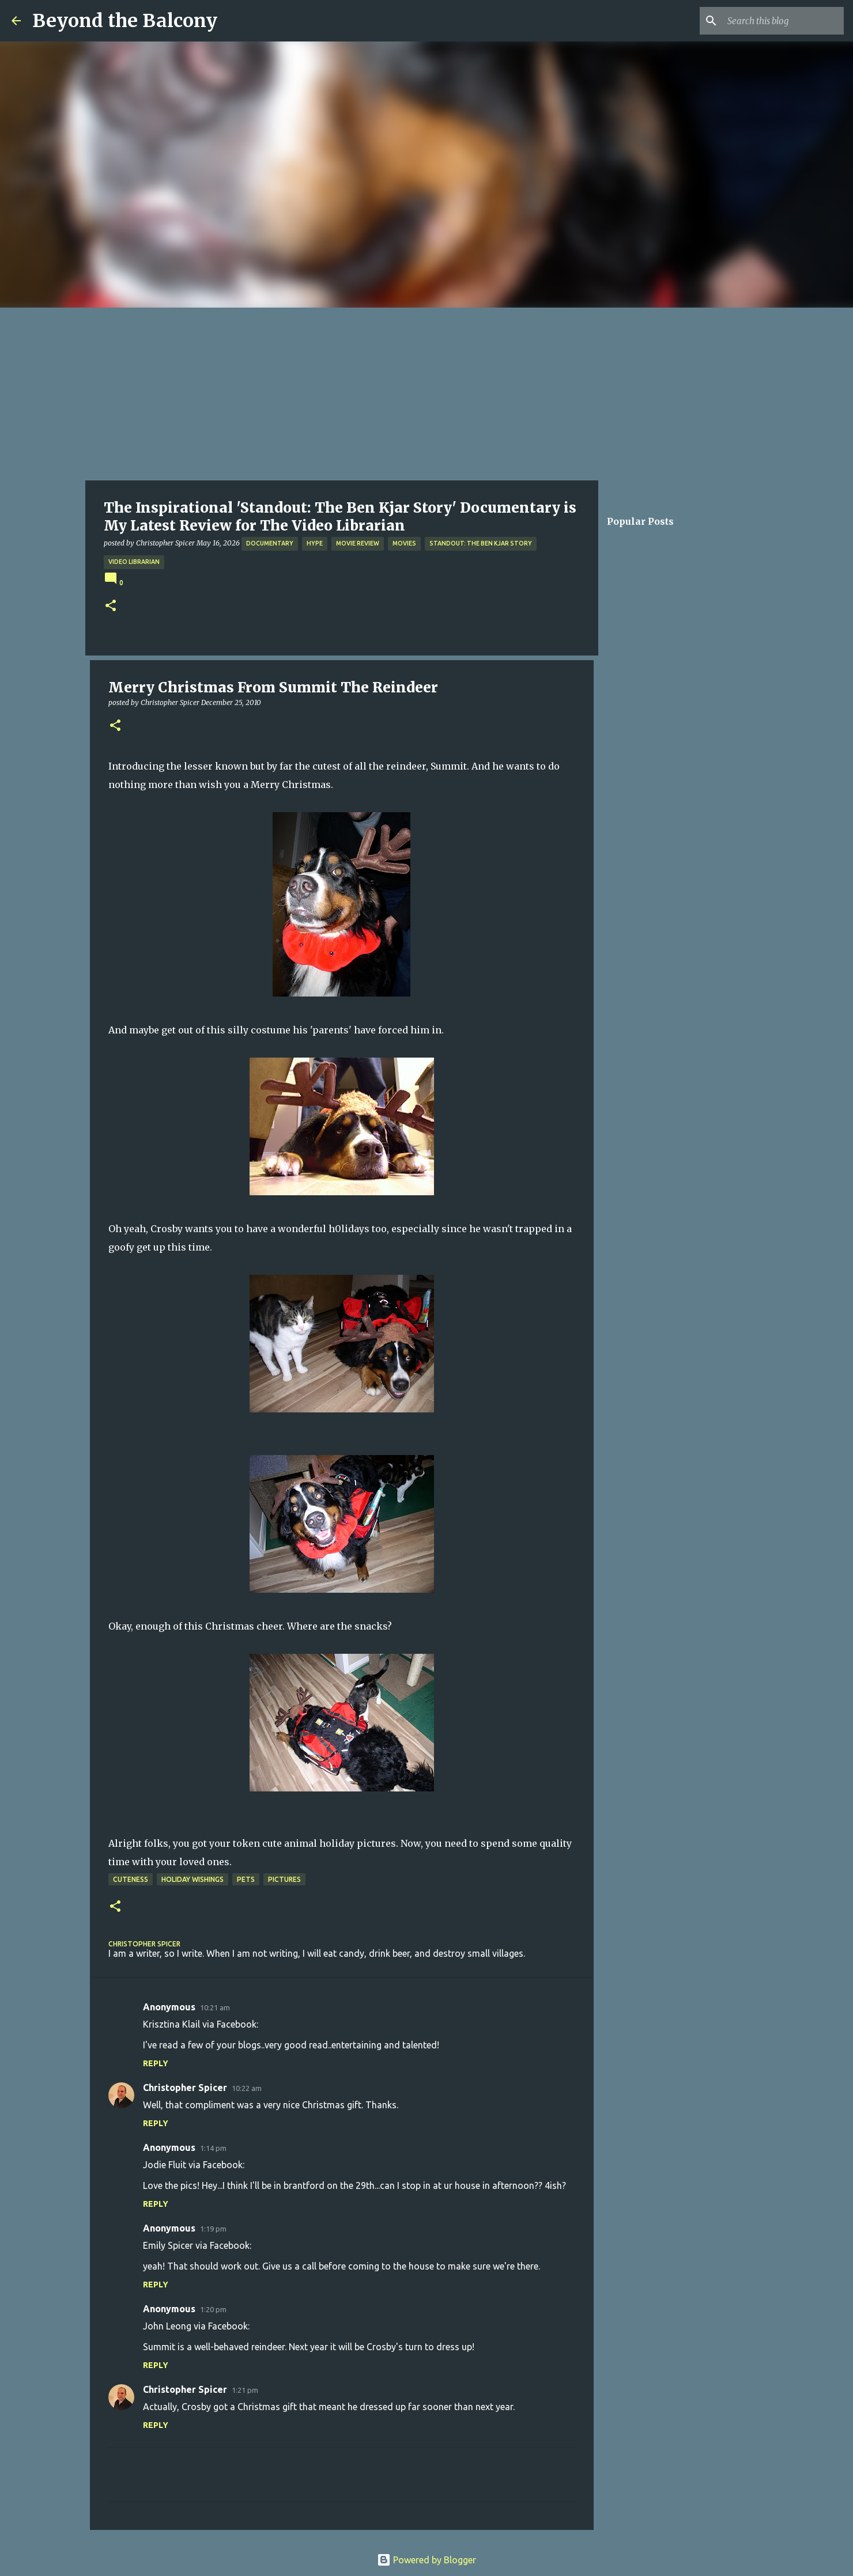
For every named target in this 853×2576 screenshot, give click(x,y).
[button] (111, 606)
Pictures (284, 1879)
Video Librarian (134, 561)
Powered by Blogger (426, 2560)
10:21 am (215, 2007)
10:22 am (247, 2088)
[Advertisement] (426, 394)
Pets (246, 1879)
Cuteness (130, 1879)
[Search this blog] (783, 21)
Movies (404, 543)
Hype (315, 543)
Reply (155, 2063)
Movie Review (357, 543)
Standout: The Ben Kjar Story (480, 543)
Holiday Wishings (192, 1879)
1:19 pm (213, 2229)
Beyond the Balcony (124, 20)
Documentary (269, 543)
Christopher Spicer (185, 2087)
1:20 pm (213, 2309)
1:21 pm (245, 2390)
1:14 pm (213, 2148)
